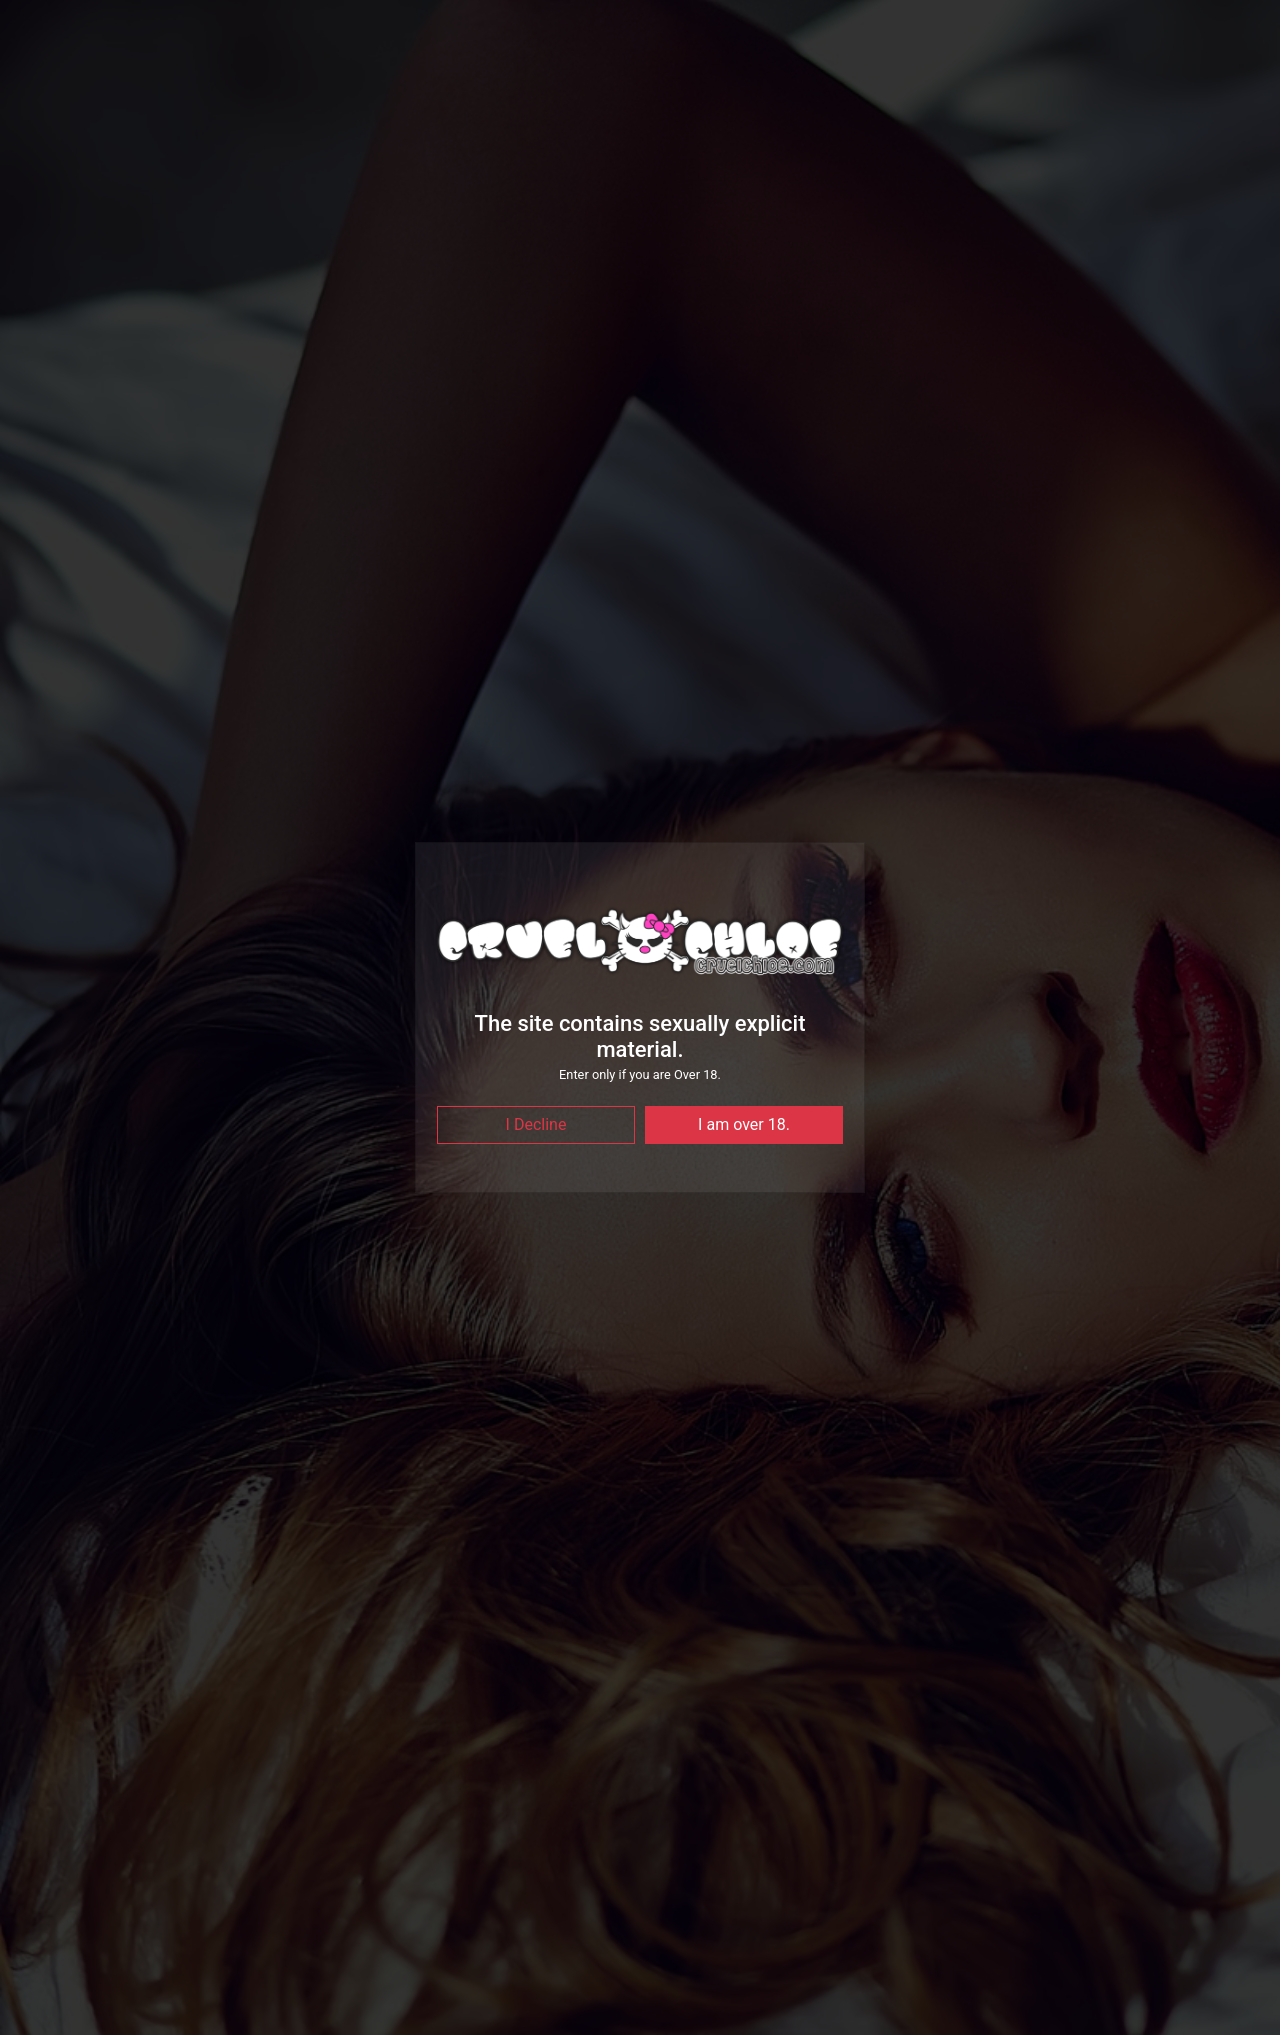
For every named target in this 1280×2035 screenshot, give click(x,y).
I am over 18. (744, 1124)
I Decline (536, 1124)
